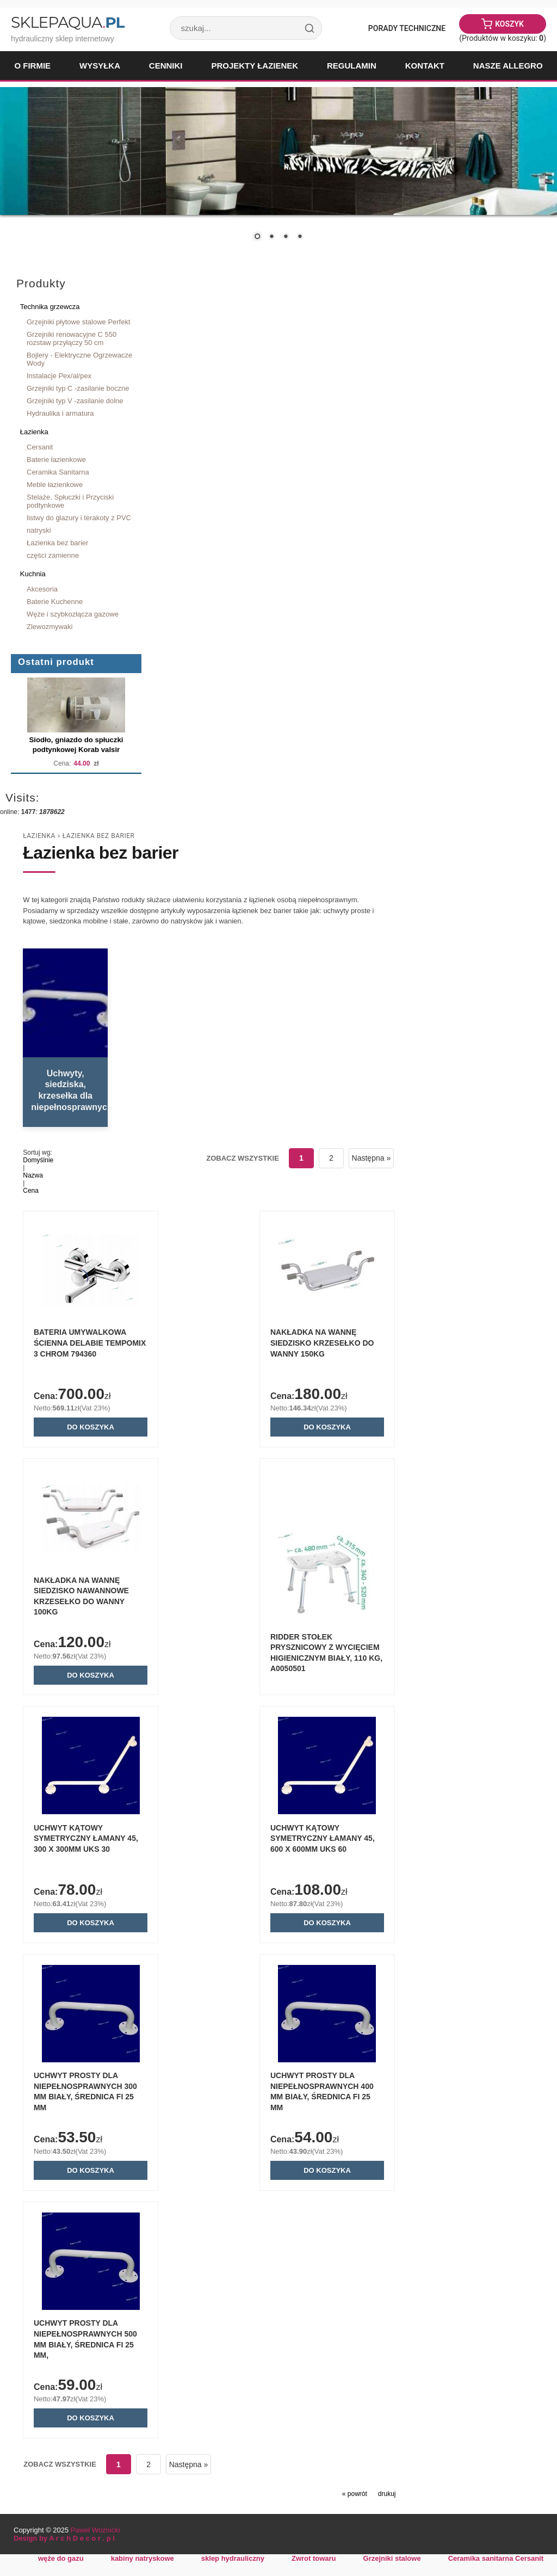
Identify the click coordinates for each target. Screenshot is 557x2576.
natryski (39, 530)
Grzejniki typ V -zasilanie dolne (75, 401)
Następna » (371, 1158)
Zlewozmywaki (49, 627)
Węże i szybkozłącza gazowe (73, 614)
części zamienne (53, 555)
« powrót (354, 2501)
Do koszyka (99, 1428)
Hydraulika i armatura (60, 413)
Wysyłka (99, 65)
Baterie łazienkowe (56, 459)
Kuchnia (33, 574)
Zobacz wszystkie (241, 1158)
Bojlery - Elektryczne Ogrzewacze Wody (79, 359)
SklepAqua (67, 22)
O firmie (32, 65)
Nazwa (33, 1175)
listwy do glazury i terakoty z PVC (79, 518)
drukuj (387, 2501)
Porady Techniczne (406, 28)
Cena (31, 1190)
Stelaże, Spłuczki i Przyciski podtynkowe (70, 501)
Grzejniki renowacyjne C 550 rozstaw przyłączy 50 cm (71, 338)
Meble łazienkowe (55, 484)
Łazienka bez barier (57, 543)
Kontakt (424, 65)
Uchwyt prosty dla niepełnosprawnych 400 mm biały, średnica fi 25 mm (313, 2091)
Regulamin (351, 65)
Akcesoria (42, 589)
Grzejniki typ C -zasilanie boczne (78, 388)
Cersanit (40, 447)
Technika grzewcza (50, 307)
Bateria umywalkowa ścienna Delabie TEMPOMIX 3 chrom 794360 (98, 1344)
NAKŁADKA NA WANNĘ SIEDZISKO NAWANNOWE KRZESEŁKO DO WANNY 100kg (99, 1593)
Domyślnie (38, 1160)
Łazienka (34, 432)
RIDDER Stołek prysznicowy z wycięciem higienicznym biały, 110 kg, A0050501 (318, 1650)
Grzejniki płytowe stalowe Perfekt (79, 322)
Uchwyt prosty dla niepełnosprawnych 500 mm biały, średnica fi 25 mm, (93, 2341)
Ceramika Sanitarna (58, 472)
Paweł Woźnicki (95, 2538)
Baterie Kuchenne (55, 601)
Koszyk (509, 24)
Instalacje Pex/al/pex (59, 376)
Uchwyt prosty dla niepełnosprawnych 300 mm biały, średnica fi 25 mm (93, 2091)
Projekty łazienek (254, 65)
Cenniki (166, 65)
